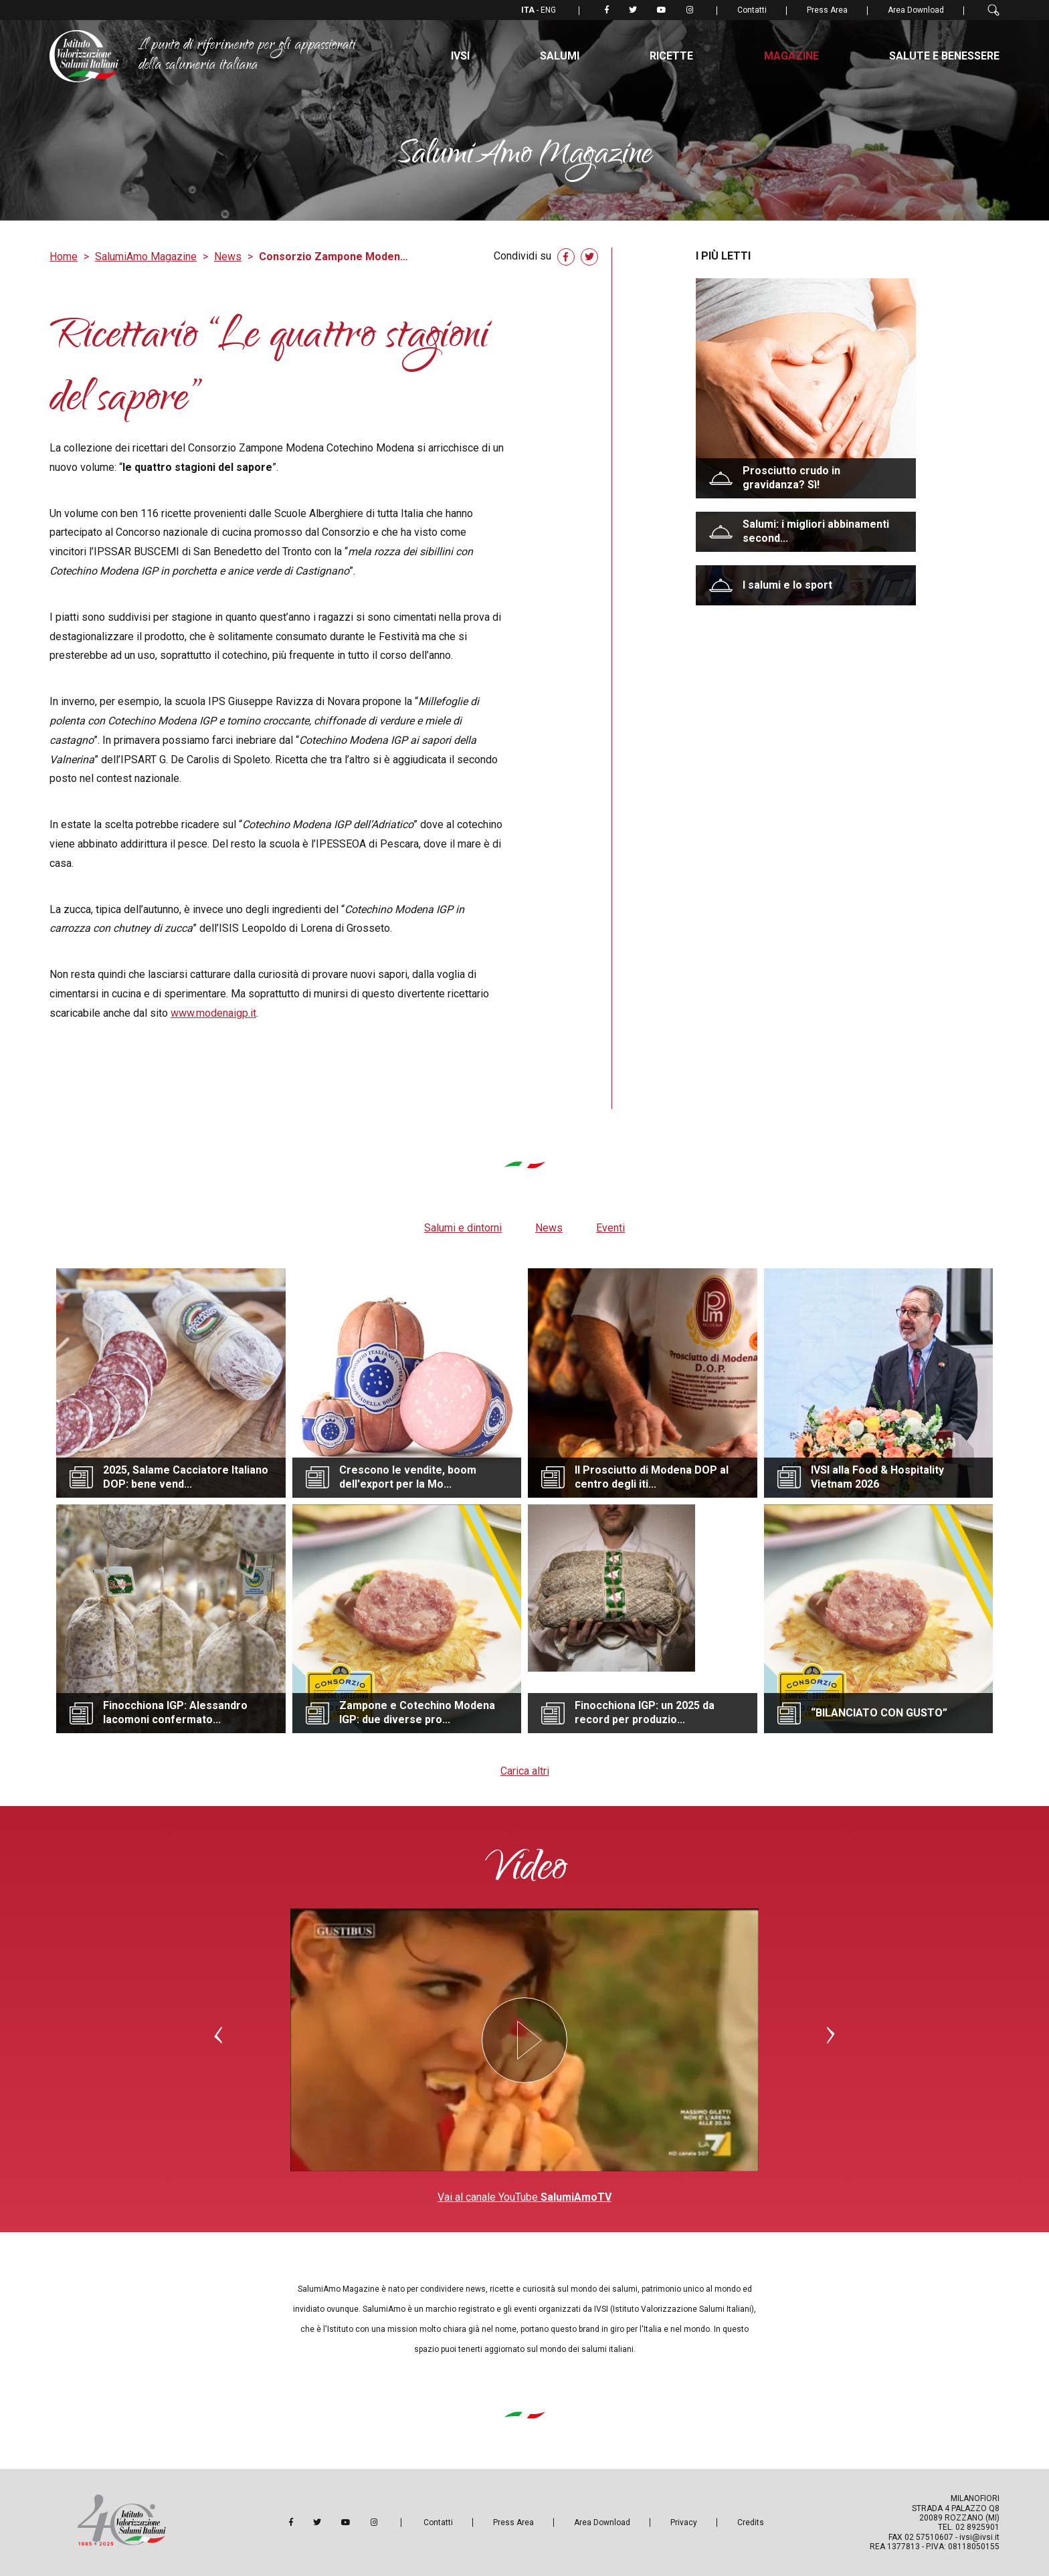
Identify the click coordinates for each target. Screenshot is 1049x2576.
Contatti (752, 10)
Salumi (559, 55)
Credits (750, 2522)
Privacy (683, 2522)
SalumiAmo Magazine (146, 256)
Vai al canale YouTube (524, 2197)
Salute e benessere (944, 55)
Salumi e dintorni (463, 1227)
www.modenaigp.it (213, 1013)
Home (64, 256)
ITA (529, 10)
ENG (548, 10)
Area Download (916, 10)
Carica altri (524, 1771)
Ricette (671, 55)
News (228, 256)
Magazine (791, 55)
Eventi (610, 1227)
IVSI (460, 55)
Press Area (827, 10)
